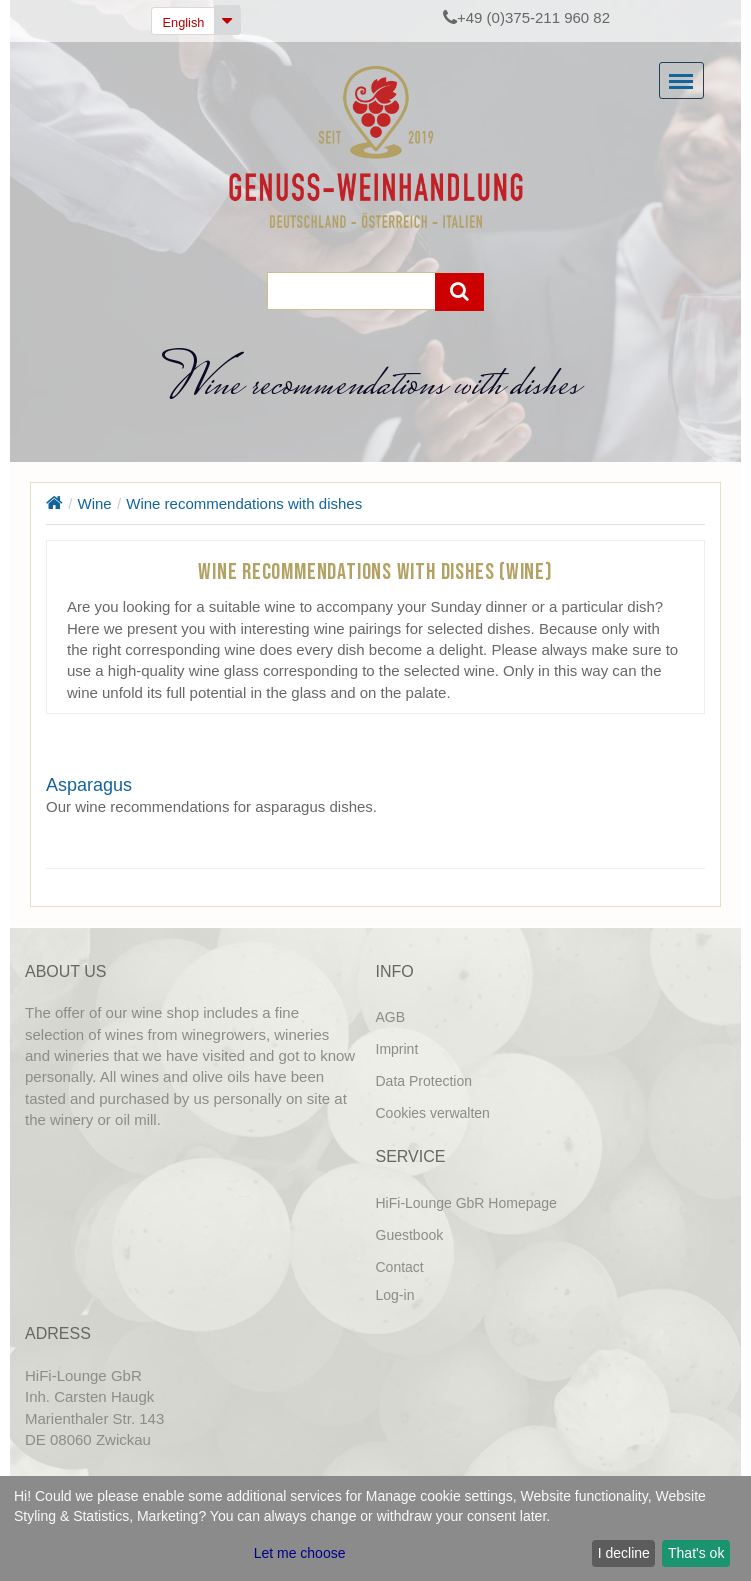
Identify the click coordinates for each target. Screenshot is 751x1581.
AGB (391, 1017)
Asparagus (89, 785)
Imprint (397, 1049)
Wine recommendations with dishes (244, 503)
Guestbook (410, 1235)
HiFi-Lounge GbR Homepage (466, 1203)
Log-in (395, 1295)
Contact (400, 1267)
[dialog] (375, 1528)
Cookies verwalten (433, 1113)
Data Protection (424, 1081)
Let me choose (300, 1553)
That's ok (696, 1553)
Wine (95, 503)
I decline (624, 1553)
